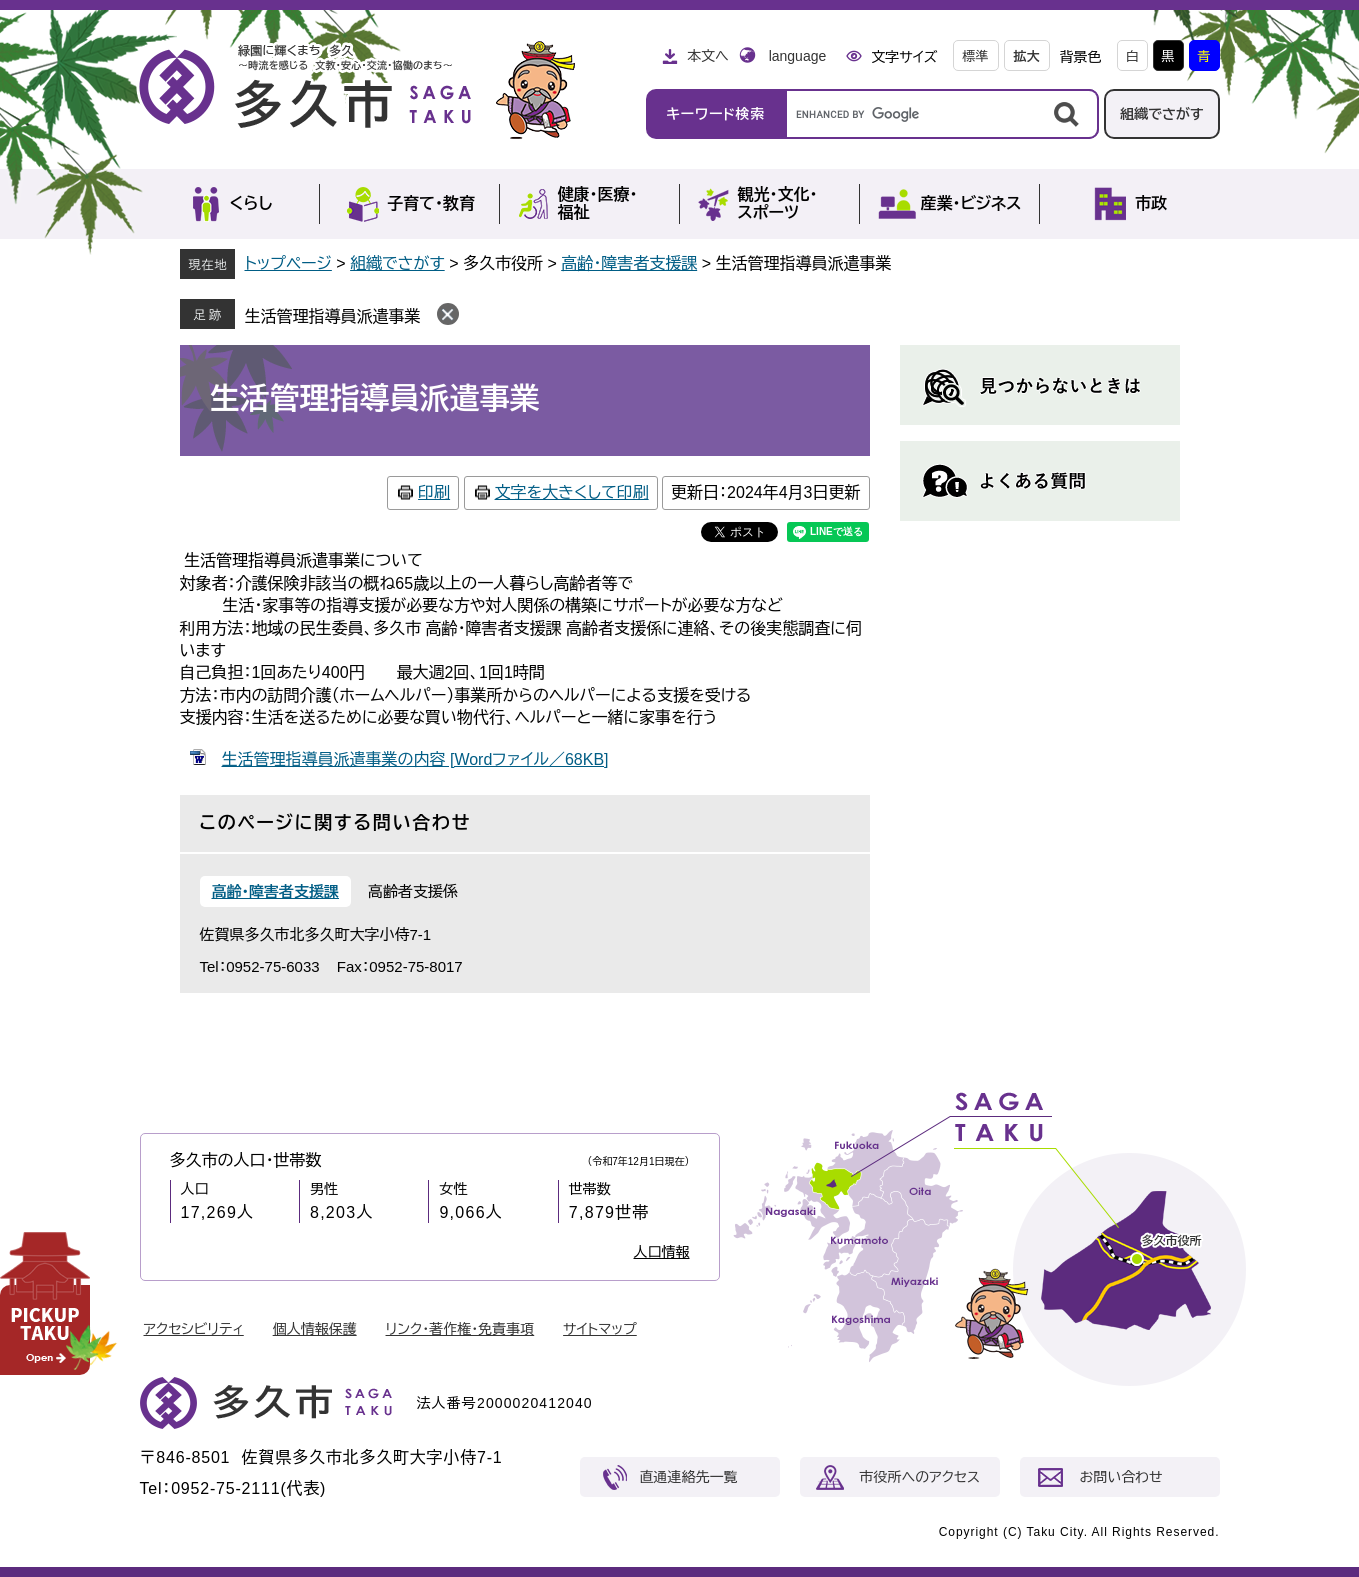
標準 (976, 56)
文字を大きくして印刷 (572, 492)
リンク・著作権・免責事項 (460, 1329)
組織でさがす (1162, 114)
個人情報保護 (315, 1329)
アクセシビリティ (194, 1329)
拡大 (1027, 56)
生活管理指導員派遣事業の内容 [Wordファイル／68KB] (415, 759)
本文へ (708, 56)
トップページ (288, 263)
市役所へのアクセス (920, 1477)
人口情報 (662, 1252)
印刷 (434, 492)
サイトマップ (600, 1329)
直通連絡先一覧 (689, 1477)
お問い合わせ (1121, 1477)
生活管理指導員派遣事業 (333, 316)
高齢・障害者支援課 (629, 263)
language (798, 56)
